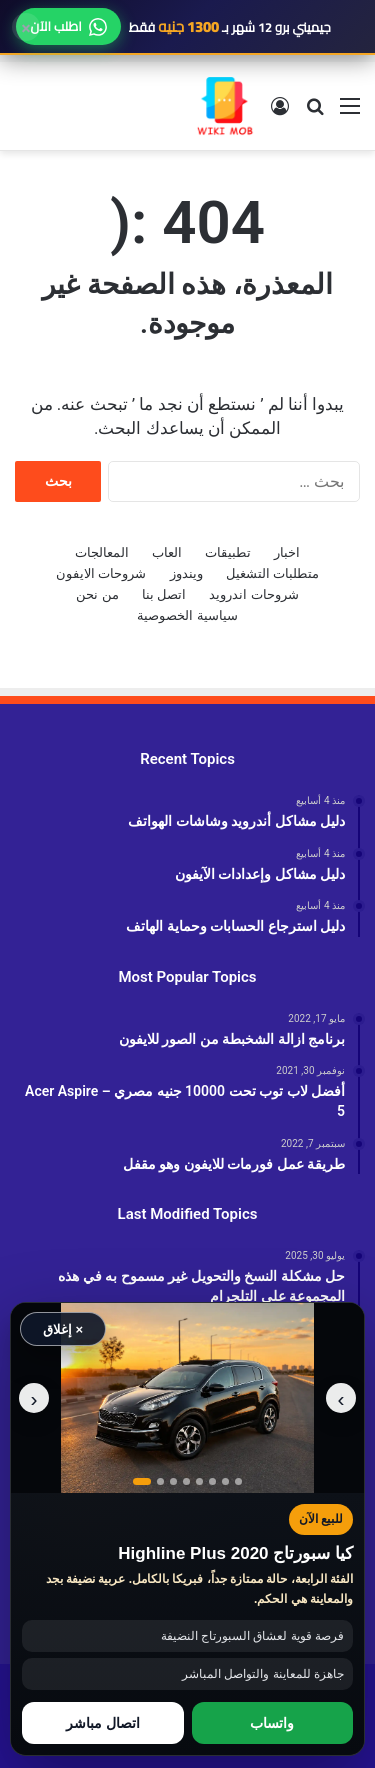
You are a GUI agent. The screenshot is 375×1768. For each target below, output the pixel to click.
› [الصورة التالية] (34, 1398)
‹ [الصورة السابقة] (341, 1398)
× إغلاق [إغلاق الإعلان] (63, 1329)
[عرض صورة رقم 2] (160, 1481)
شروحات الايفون (101, 573)
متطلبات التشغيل (272, 573)
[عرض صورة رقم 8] (238, 1481)
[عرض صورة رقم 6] (212, 1481)
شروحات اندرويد (253, 594)
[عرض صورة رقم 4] (186, 1481)
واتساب (272, 1723)
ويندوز (186, 573)
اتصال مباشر (103, 1723)
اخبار (287, 552)
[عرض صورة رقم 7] (225, 1481)
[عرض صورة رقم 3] (173, 1481)
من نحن (97, 594)
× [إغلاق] (26, 27)
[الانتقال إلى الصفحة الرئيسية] (225, 106)
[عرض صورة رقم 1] (142, 1481)
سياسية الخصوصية (187, 615)
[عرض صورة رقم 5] (199, 1481)
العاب (167, 552)
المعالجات (102, 552)
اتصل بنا (164, 594)
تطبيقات (228, 552)
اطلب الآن (68, 26)
